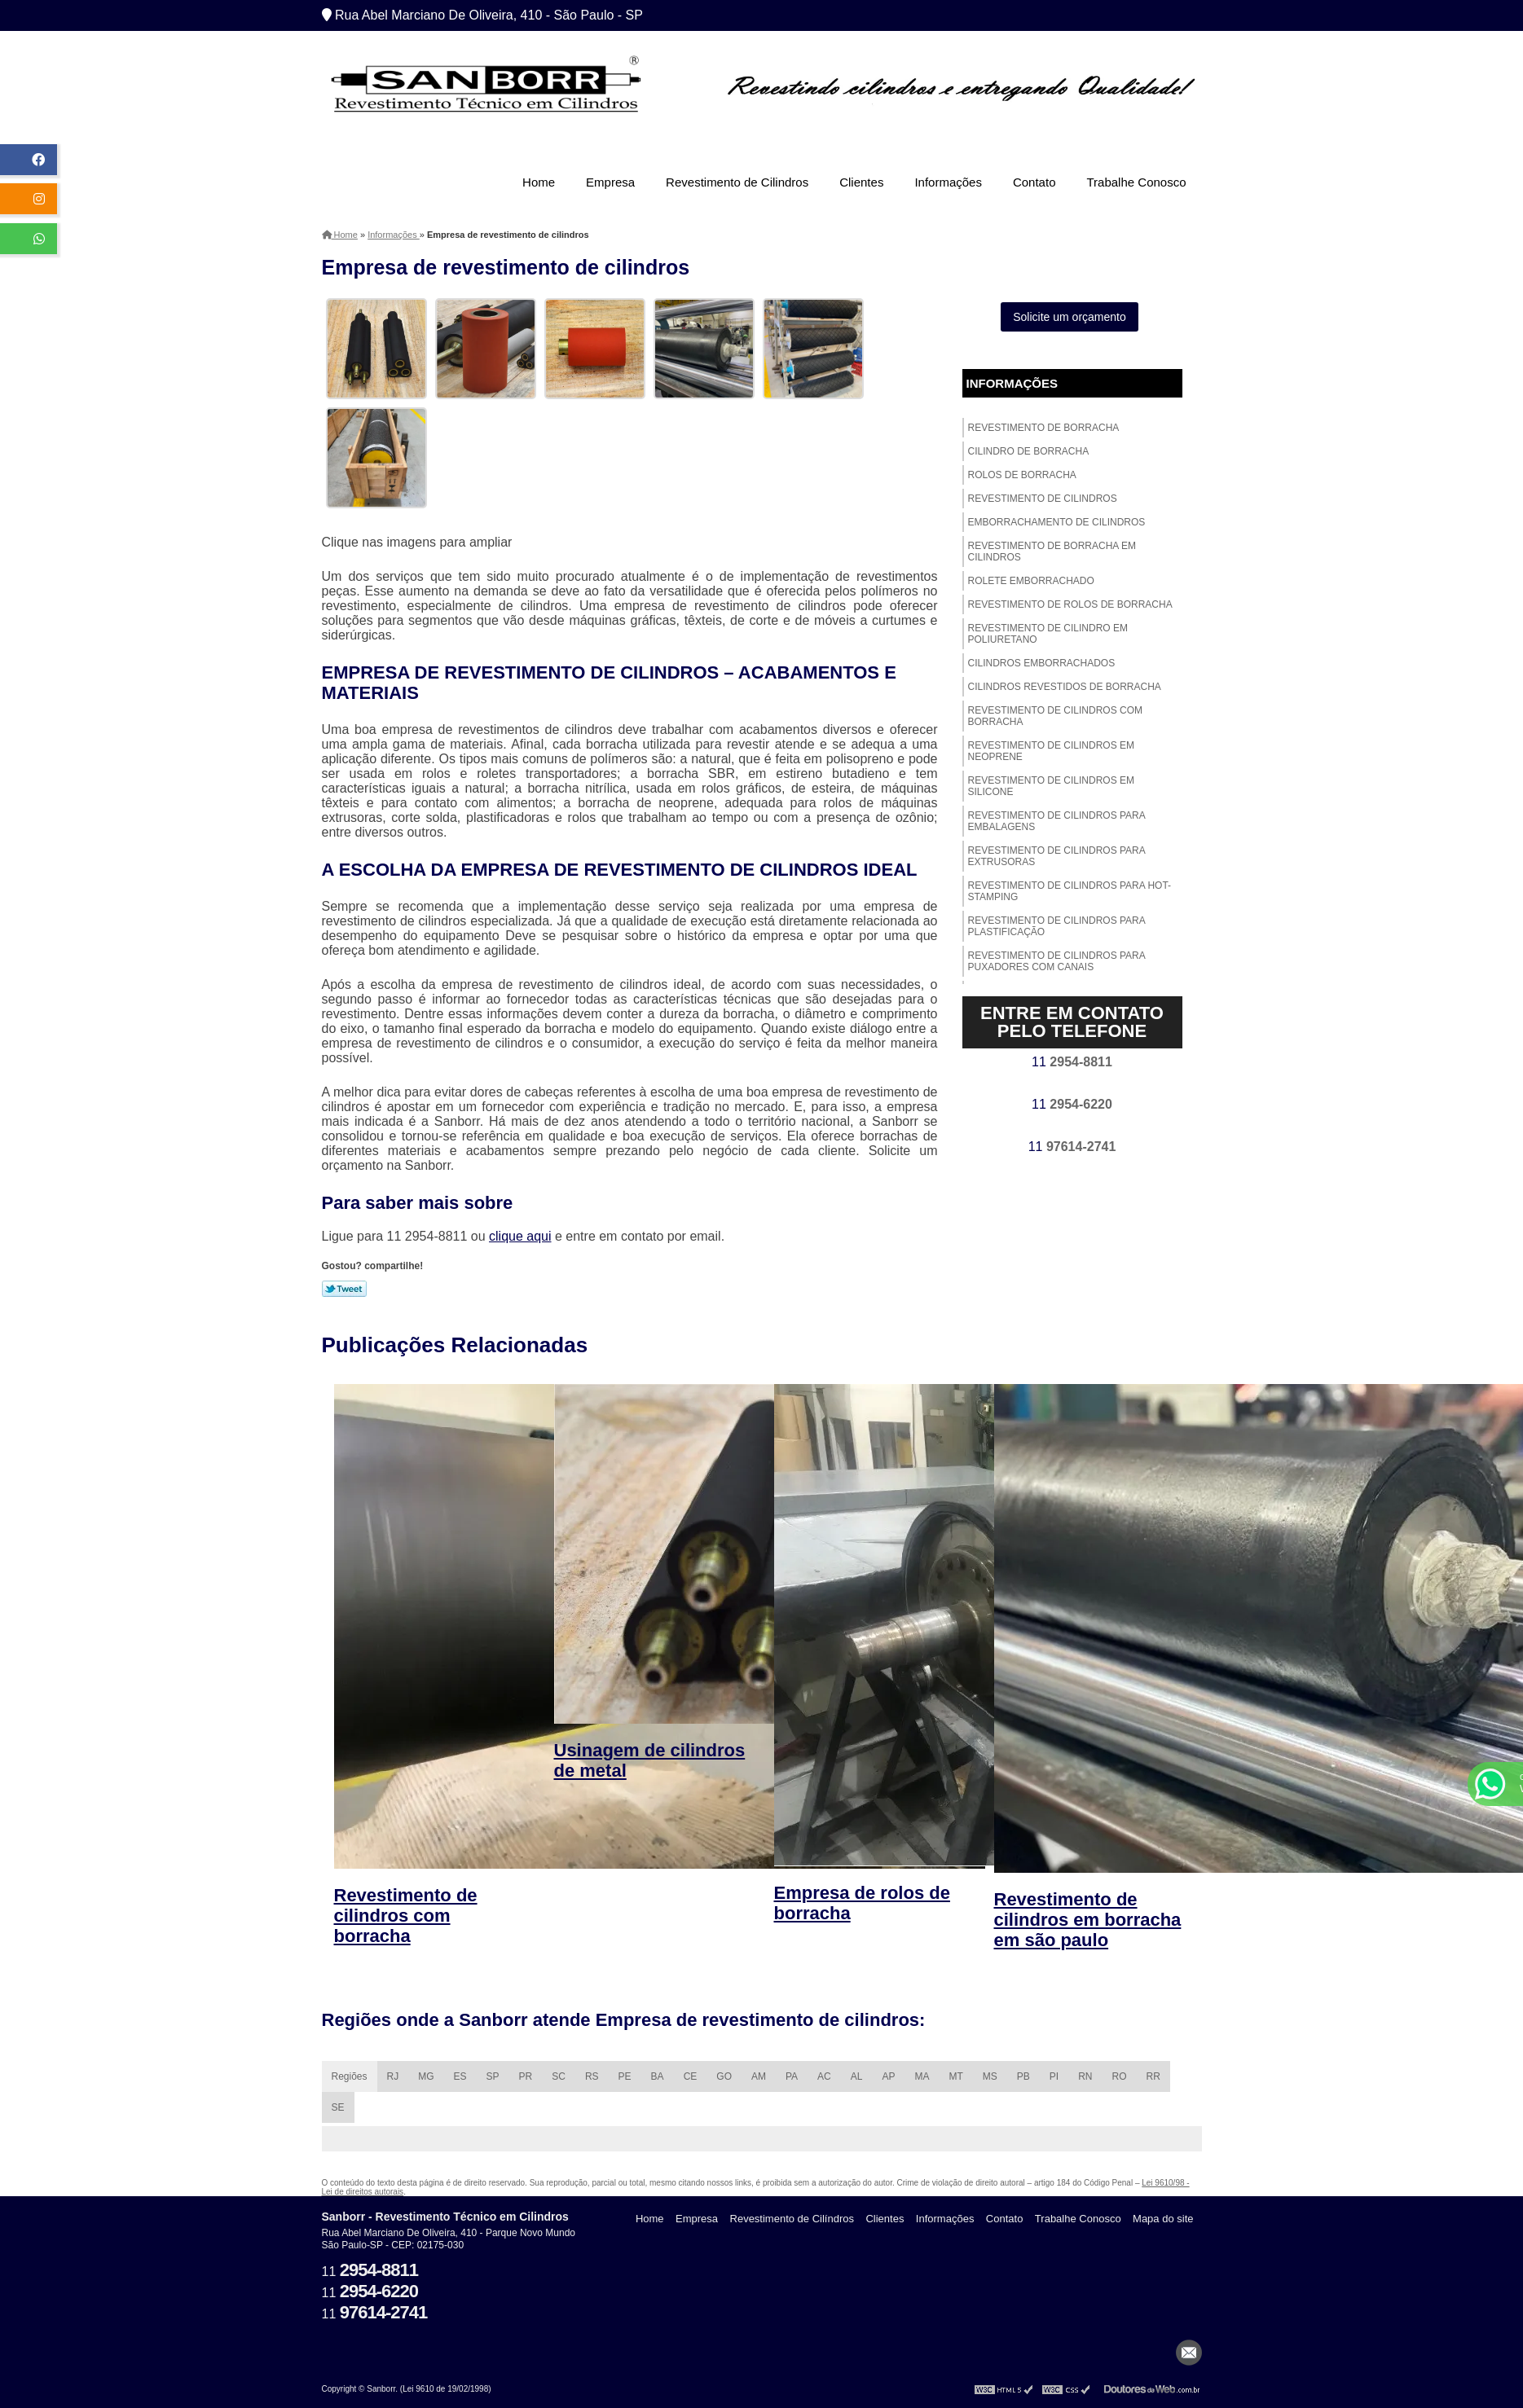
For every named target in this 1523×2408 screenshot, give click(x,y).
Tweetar (344, 1289)
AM (758, 2076)
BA (657, 2076)
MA (921, 2076)
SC (559, 2076)
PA (792, 2076)
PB (1023, 2076)
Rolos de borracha (1022, 475)
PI (1054, 2076)
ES (460, 2076)
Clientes (861, 182)
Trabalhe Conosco (1136, 182)
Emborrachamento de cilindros (1057, 522)
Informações (948, 182)
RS (592, 2076)
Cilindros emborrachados (1042, 663)
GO (724, 2076)
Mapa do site (1163, 2218)
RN (1085, 2076)
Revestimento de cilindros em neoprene (1051, 751)
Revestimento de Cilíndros (792, 2218)
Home (538, 182)
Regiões (350, 2076)
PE (625, 2076)
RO (1119, 2076)
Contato (1034, 182)
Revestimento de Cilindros (737, 182)
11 (1072, 1062)
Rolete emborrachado (1031, 581)
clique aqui (520, 1236)
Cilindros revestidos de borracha (1064, 686)
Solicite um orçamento (1069, 316)
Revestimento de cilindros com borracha (1055, 716)
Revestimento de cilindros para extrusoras (1057, 856)
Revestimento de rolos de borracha (1070, 604)
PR (526, 2076)
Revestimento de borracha (1044, 427)
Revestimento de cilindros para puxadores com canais (1057, 961)
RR (1153, 2076)
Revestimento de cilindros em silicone (1051, 786)
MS (990, 2076)
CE (691, 2076)
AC (824, 2076)
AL (857, 2076)
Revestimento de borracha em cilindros (1052, 551)
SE (338, 2107)
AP (888, 2076)
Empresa (610, 182)
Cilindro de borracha (1028, 451)
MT (955, 2076)
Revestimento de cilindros (1042, 498)
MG (426, 2076)
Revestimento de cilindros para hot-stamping (1070, 891)
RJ (393, 2076)
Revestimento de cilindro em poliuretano (1048, 633)
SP (493, 2076)
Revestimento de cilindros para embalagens (1057, 821)
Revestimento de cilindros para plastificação (1057, 926)
